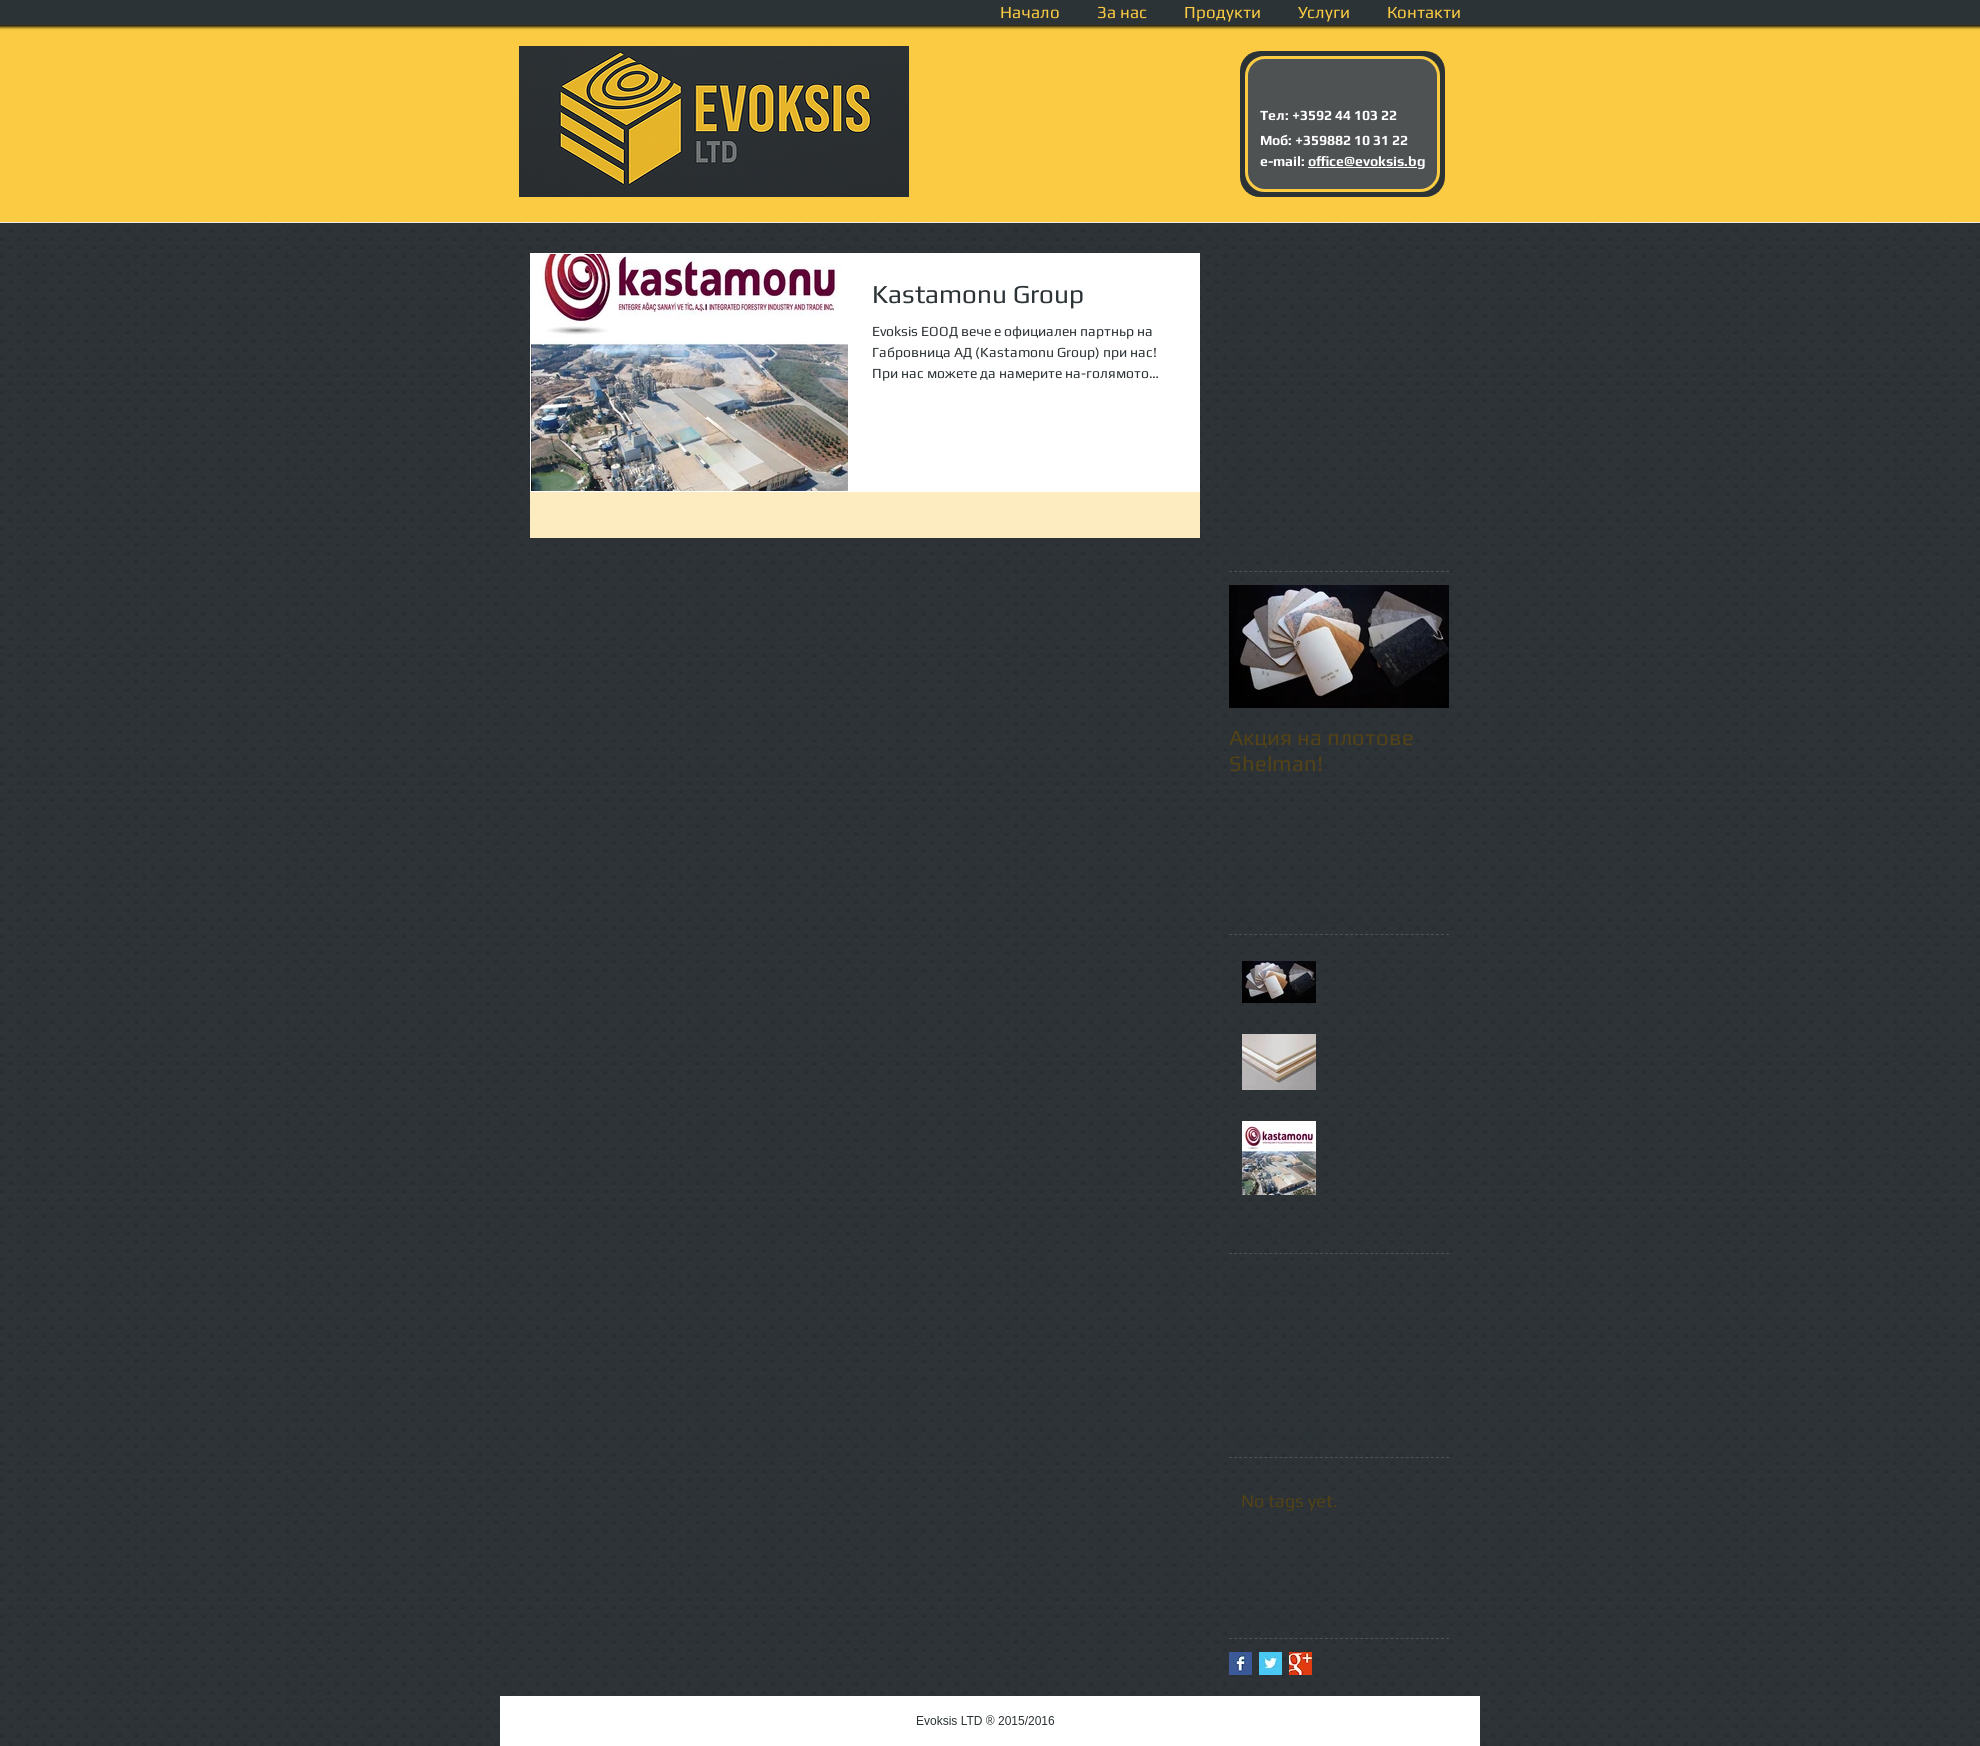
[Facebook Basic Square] (1240, 1663)
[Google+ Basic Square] (1300, 1663)
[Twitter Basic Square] (1270, 1663)
